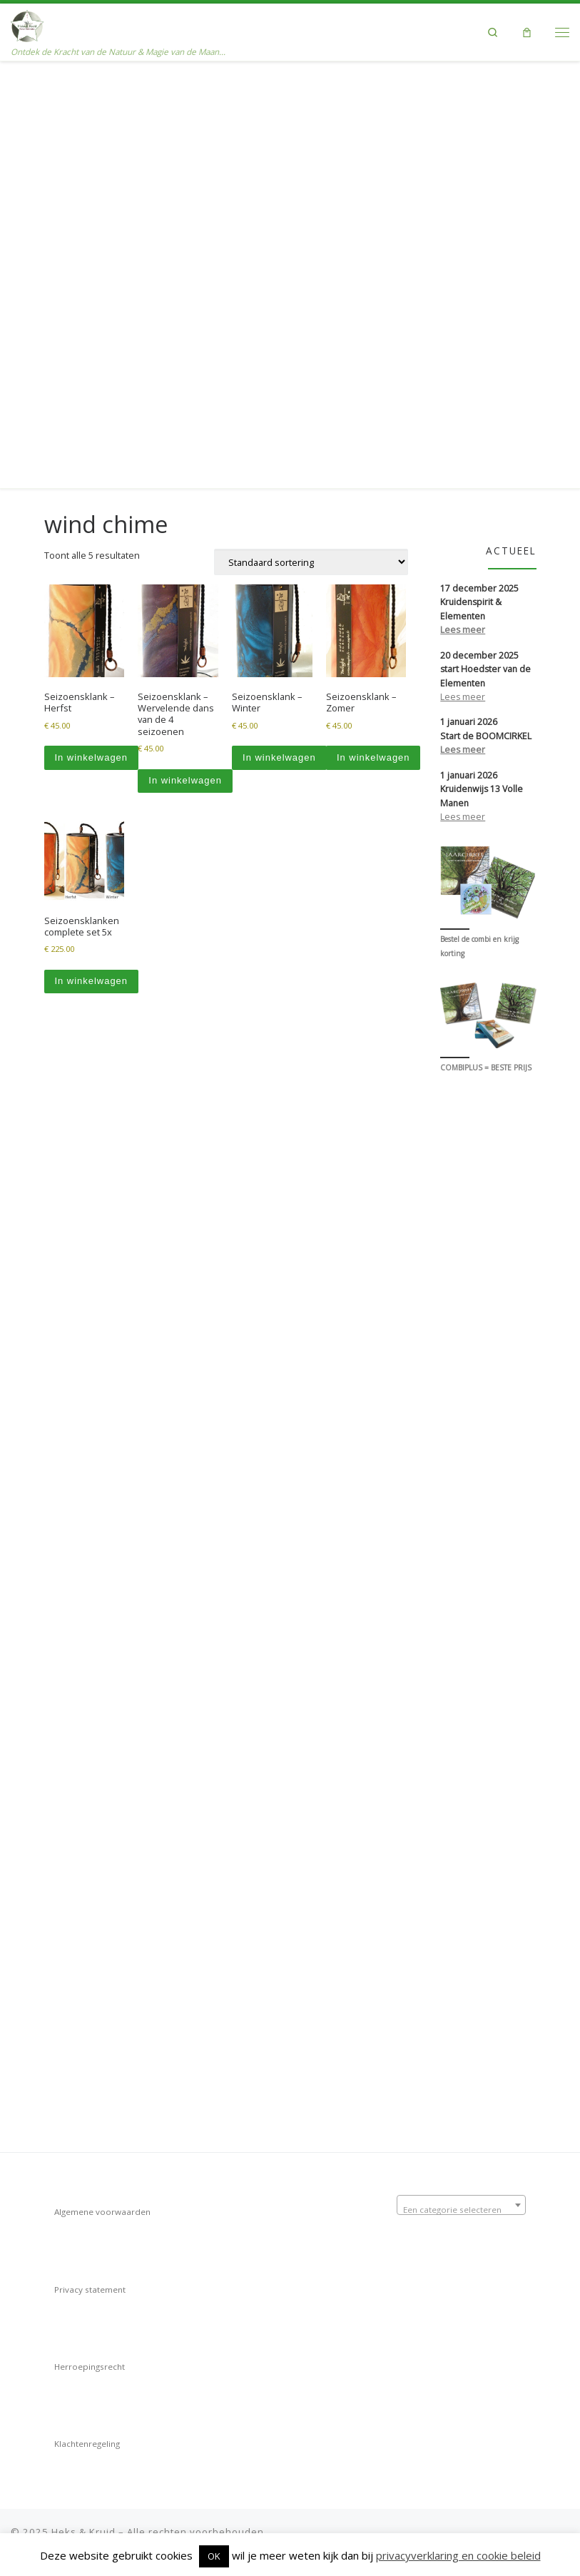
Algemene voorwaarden (102, 2205)
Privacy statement (90, 2283)
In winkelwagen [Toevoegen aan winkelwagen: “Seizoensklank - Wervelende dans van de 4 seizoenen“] (185, 350)
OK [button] (214, 2556)
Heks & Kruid (83, 2525)
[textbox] (461, 2203)
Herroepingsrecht (89, 2360)
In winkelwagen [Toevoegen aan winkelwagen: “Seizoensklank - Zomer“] (373, 327)
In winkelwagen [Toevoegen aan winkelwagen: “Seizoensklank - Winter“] (279, 327)
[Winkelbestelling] (311, 131)
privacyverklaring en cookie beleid (458, 2555)
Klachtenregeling (87, 2437)
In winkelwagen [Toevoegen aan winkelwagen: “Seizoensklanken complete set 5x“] (91, 551)
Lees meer (462, 199)
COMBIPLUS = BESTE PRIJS (485, 638)
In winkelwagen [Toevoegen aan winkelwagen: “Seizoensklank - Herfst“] (91, 327)
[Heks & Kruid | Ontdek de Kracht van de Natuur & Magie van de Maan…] (27, 24)
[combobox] (461, 2199)
